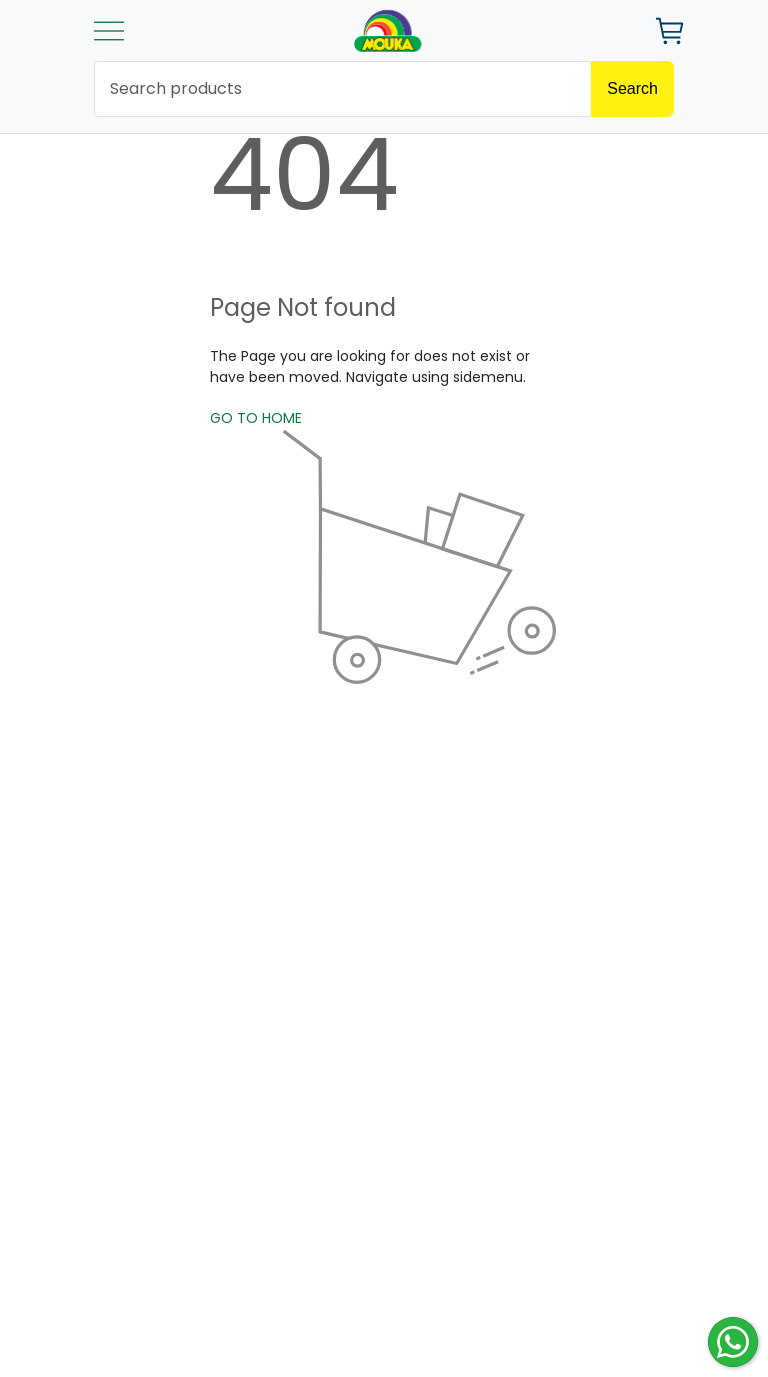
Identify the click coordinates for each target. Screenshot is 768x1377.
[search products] (343, 89)
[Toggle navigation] (109, 31)
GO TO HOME (256, 418)
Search (632, 88)
